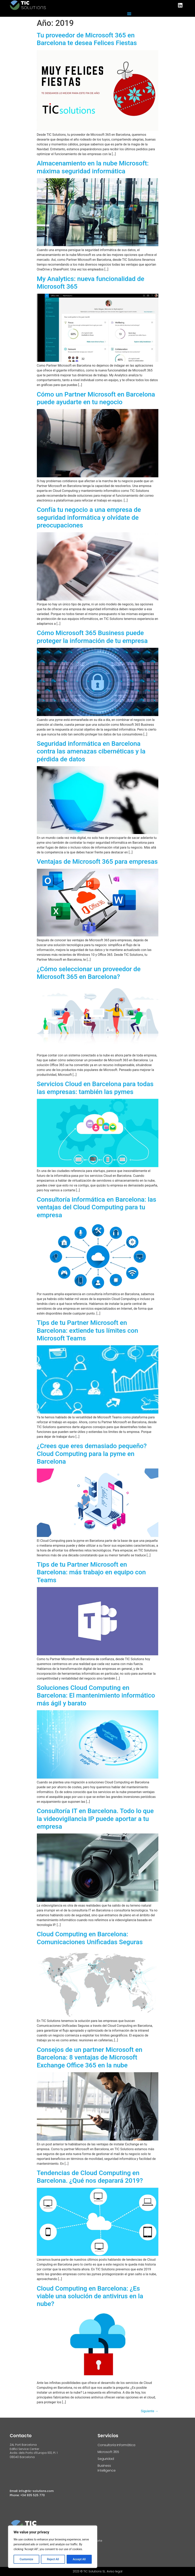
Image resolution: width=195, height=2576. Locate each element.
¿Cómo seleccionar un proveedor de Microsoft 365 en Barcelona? (89, 972)
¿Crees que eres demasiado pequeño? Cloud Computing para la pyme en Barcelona (92, 1453)
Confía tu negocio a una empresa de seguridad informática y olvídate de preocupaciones (89, 517)
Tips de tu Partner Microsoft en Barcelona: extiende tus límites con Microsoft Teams (87, 1330)
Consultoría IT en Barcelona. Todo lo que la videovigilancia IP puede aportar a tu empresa (95, 1818)
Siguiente (149, 2411)
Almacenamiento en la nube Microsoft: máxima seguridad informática (93, 167)
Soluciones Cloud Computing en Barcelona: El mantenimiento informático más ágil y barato (96, 1695)
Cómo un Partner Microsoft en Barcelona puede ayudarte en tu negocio (96, 398)
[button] (129, 13)
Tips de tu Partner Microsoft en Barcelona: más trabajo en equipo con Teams (91, 1572)
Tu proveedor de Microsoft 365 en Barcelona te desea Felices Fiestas (87, 39)
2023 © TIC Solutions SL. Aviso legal (97, 2571)
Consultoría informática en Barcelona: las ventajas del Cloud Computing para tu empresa (96, 1207)
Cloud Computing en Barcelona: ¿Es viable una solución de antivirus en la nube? (90, 2296)
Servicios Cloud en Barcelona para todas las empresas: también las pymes (95, 1087)
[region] (52, 2547)
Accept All (79, 2559)
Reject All (53, 2559)
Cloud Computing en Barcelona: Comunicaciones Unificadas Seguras (90, 1938)
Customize (26, 2559)
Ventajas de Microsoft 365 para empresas (97, 861)
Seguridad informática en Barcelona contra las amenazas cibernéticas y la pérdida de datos (91, 751)
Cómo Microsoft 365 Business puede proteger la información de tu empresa (92, 636)
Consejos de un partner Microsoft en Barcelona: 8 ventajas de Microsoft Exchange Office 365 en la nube (89, 2057)
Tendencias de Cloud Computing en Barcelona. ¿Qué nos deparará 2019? (90, 2176)
